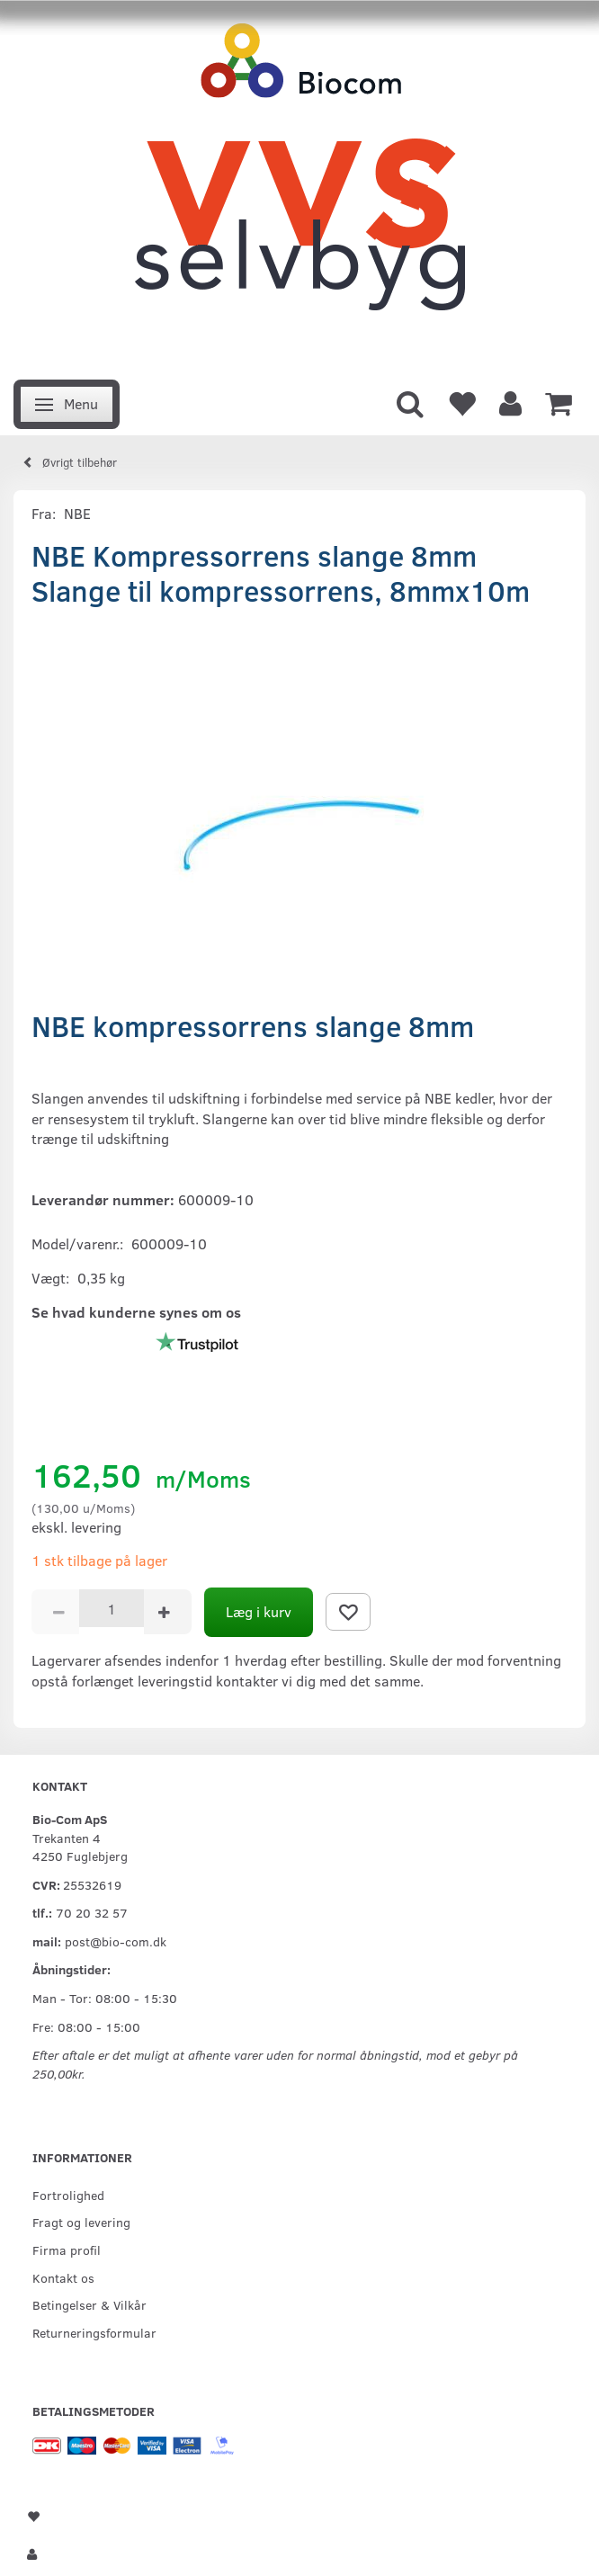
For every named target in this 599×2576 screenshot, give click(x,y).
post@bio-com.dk (115, 1941)
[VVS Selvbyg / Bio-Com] (299, 185)
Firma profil (66, 2249)
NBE (77, 513)
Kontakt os (63, 2277)
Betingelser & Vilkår (89, 2304)
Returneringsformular (94, 2332)
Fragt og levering (81, 2222)
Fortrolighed (68, 2195)
